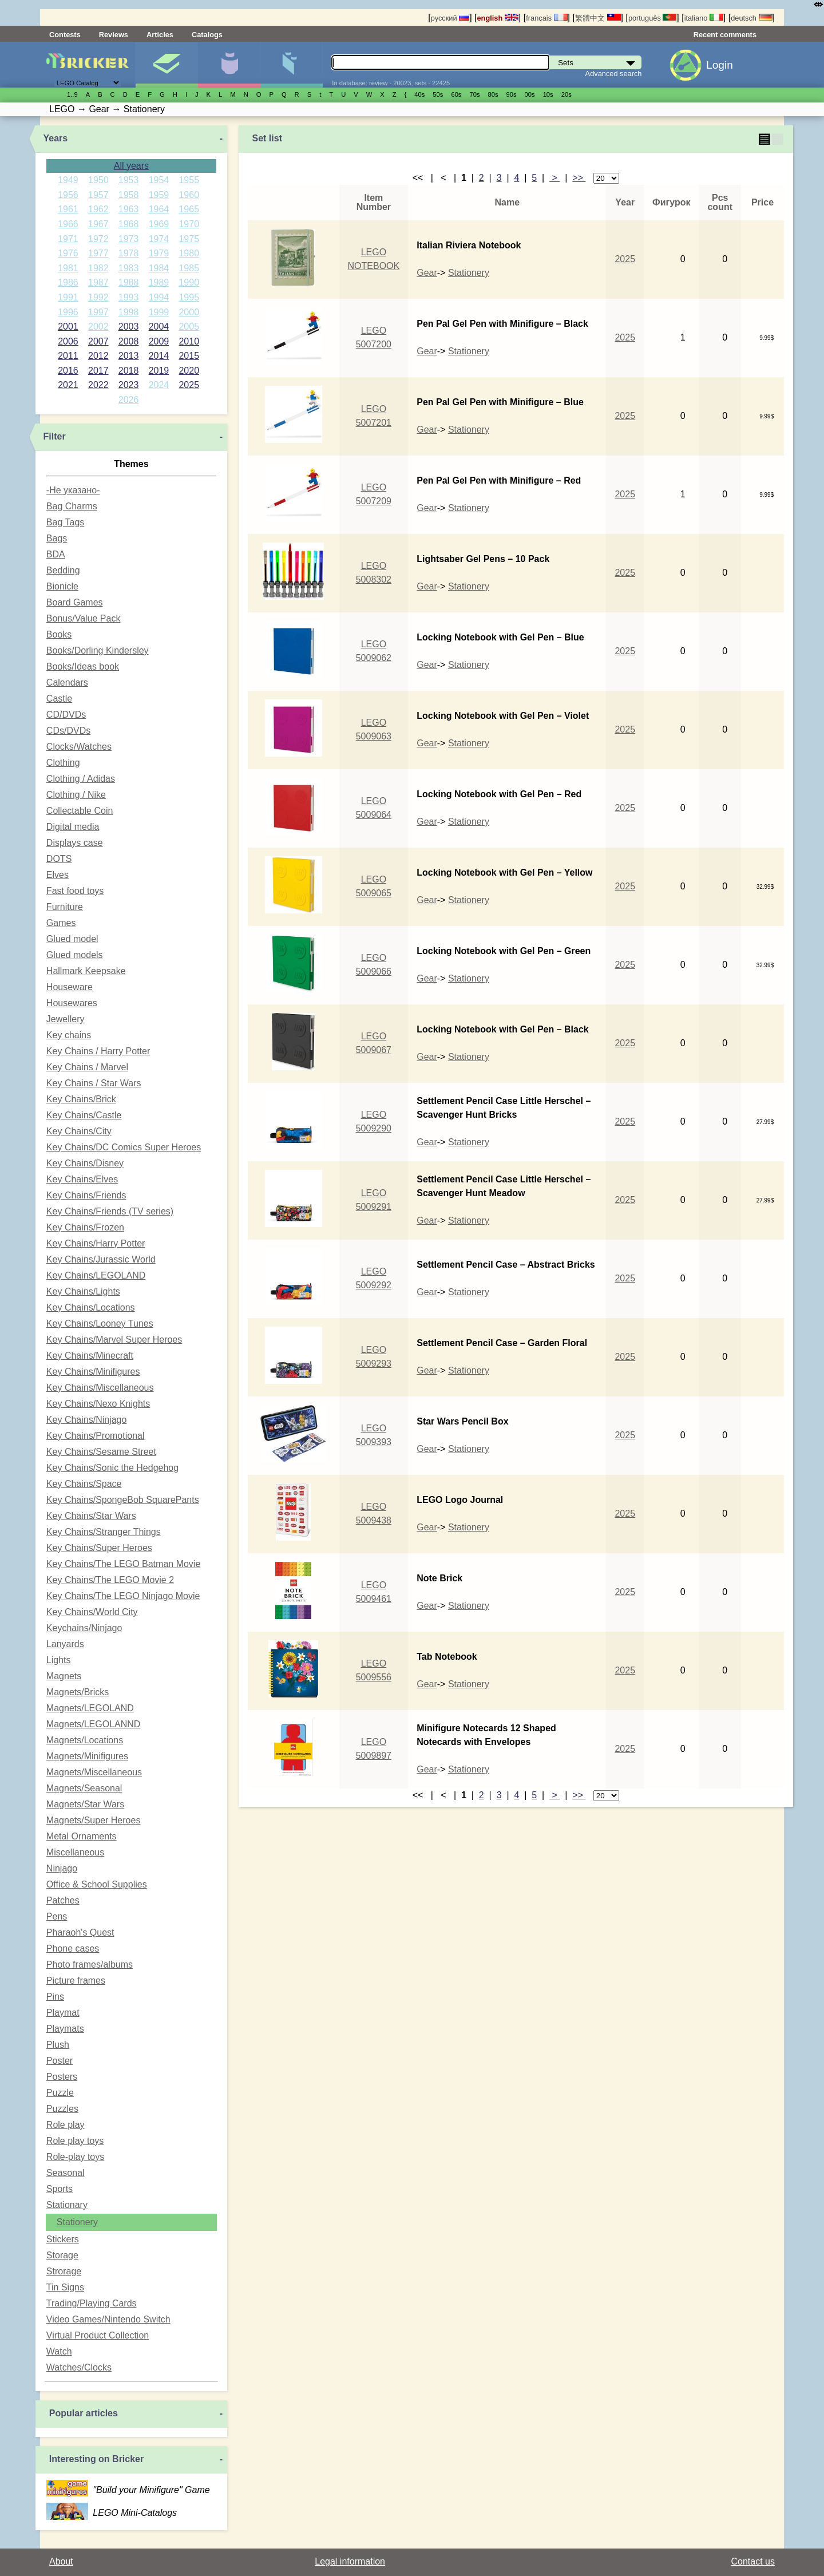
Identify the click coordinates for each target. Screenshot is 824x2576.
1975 (189, 239)
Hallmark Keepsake (86, 971)
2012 (98, 356)
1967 (98, 224)
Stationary (67, 2205)
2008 (128, 341)
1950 (98, 180)
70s (474, 94)
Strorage (63, 2271)
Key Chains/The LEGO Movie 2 (110, 1580)
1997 (98, 312)
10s (548, 94)
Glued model (72, 939)
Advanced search (613, 73)
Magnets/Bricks (77, 1692)
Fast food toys (75, 891)
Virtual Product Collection (97, 2335)
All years (131, 166)
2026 (128, 400)
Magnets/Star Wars (85, 1804)
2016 (68, 370)
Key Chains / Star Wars (93, 1083)
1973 (128, 239)
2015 (189, 356)
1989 (159, 282)
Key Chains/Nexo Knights (98, 1403)
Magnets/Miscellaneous (94, 1772)
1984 (159, 268)
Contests (65, 34)
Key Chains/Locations (90, 1307)
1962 (98, 209)
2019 (159, 370)
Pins (55, 1996)
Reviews (113, 34)
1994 (159, 297)
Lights (58, 1660)
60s (456, 94)
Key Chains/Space (84, 1484)
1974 (159, 239)
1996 (68, 312)
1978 (128, 253)
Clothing (63, 762)
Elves (57, 875)
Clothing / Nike (76, 795)
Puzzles (62, 2109)
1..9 (72, 94)
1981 (68, 268)
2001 (68, 326)
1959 (159, 195)
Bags (56, 538)
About (61, 2561)
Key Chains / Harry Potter (98, 1051)
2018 (128, 370)
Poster (59, 2060)
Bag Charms (71, 506)
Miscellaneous (75, 1852)
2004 (159, 326)
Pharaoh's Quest (80, 1932)
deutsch (751, 18)
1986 (68, 282)
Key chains (68, 1035)
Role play (65, 2125)
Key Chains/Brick (81, 1099)
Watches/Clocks (79, 2367)
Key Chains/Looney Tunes (99, 1323)
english (497, 18)
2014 (159, 356)
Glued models (74, 955)
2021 (68, 385)
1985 (189, 268)
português (652, 18)
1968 (128, 224)
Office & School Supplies (96, 1884)
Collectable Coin (79, 811)
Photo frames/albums (89, 1964)
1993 (128, 297)
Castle (59, 698)
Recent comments (725, 34)
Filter (54, 436)
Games (61, 923)
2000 (189, 312)
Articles (159, 34)
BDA (55, 554)
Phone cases (73, 1948)
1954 (159, 180)
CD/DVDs (66, 714)
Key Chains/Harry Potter (95, 1243)
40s (419, 94)
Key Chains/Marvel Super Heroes (114, 1339)
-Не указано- (73, 490)
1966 (68, 224)
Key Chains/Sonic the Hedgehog (112, 1468)
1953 (128, 180)
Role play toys (75, 2141)
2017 (98, 370)
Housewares (71, 1003)
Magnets (63, 1676)
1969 (159, 224)
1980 (189, 253)
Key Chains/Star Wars (91, 1516)
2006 (68, 341)
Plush (57, 2044)
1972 (98, 239)
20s (566, 94)
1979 (159, 253)
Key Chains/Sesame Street (101, 1452)
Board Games (74, 602)
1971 (68, 239)
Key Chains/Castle (84, 1115)
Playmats (65, 2028)
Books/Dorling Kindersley (97, 650)
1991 (68, 297)
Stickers (62, 2239)
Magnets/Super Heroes (93, 1820)
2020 (189, 370)
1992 (98, 297)
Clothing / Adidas (80, 779)
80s (493, 94)
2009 (159, 341)
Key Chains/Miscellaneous (100, 1387)
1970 (189, 224)
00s (530, 94)
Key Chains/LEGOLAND (95, 1275)
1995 (189, 297)
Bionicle (62, 586)
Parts (291, 65)
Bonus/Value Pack (83, 618)
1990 (189, 282)
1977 (98, 253)
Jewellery (65, 1019)
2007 (98, 341)
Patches (63, 1900)
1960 (189, 195)
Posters (61, 2077)
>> (578, 178)
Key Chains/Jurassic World (101, 1259)
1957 (98, 195)
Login (719, 65)
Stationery (77, 2222)
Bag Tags (65, 522)
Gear (427, 273)
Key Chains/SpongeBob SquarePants (122, 1500)
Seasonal (65, 2173)
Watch (59, 2351)
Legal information (350, 2561)
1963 (128, 209)
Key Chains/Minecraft (89, 1355)
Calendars (67, 682)
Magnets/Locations (84, 1740)
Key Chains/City (79, 1131)
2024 (159, 385)
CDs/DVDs (68, 730)
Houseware (69, 987)
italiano (703, 18)
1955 (189, 180)
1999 (159, 312)
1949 (68, 180)
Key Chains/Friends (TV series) (109, 1211)
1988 (128, 282)
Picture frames (75, 1980)
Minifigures (229, 65)
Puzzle (60, 2093)
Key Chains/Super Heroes (99, 1548)
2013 (128, 356)
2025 (189, 385)
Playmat (63, 2012)
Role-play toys (75, 2157)
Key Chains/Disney (85, 1163)
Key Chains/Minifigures (93, 1371)
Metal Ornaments (81, 1836)
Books (59, 634)
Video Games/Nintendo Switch (108, 2319)
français (546, 18)
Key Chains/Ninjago (86, 1419)
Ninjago (61, 1868)
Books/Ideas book (82, 666)
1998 (128, 312)
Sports (59, 2189)
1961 (68, 209)
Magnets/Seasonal (84, 1788)
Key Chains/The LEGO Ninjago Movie (123, 1596)
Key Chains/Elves (82, 1179)
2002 (98, 326)
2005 (189, 326)
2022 (98, 385)
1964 (159, 209)
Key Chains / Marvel (87, 1067)
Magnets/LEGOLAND (90, 1708)
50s (438, 94)
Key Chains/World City (92, 1612)
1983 (128, 268)
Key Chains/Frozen (85, 1227)
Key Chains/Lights (83, 1291)
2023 (128, 385)
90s (511, 94)
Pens (56, 1916)
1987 (98, 282)
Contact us (753, 2561)
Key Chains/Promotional (95, 1436)
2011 (68, 356)
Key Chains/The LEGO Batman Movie (123, 1564)
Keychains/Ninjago (84, 1628)
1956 (68, 195)
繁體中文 (598, 18)
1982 (98, 268)
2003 (128, 326)
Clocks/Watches (79, 746)
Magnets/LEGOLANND (93, 1724)
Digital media (72, 827)
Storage (62, 2255)
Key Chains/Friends (86, 1195)
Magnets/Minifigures (87, 1756)
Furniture (64, 907)
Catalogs (207, 34)
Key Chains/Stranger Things (103, 1532)
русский (450, 18)
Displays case (74, 843)
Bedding (63, 570)
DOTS (59, 859)
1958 (128, 195)
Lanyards (65, 1644)
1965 (189, 209)
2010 (189, 341)
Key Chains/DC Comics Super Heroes (123, 1147)
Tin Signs (65, 2287)
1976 (68, 253)
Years (55, 138)
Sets (166, 65)
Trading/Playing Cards (91, 2303)
